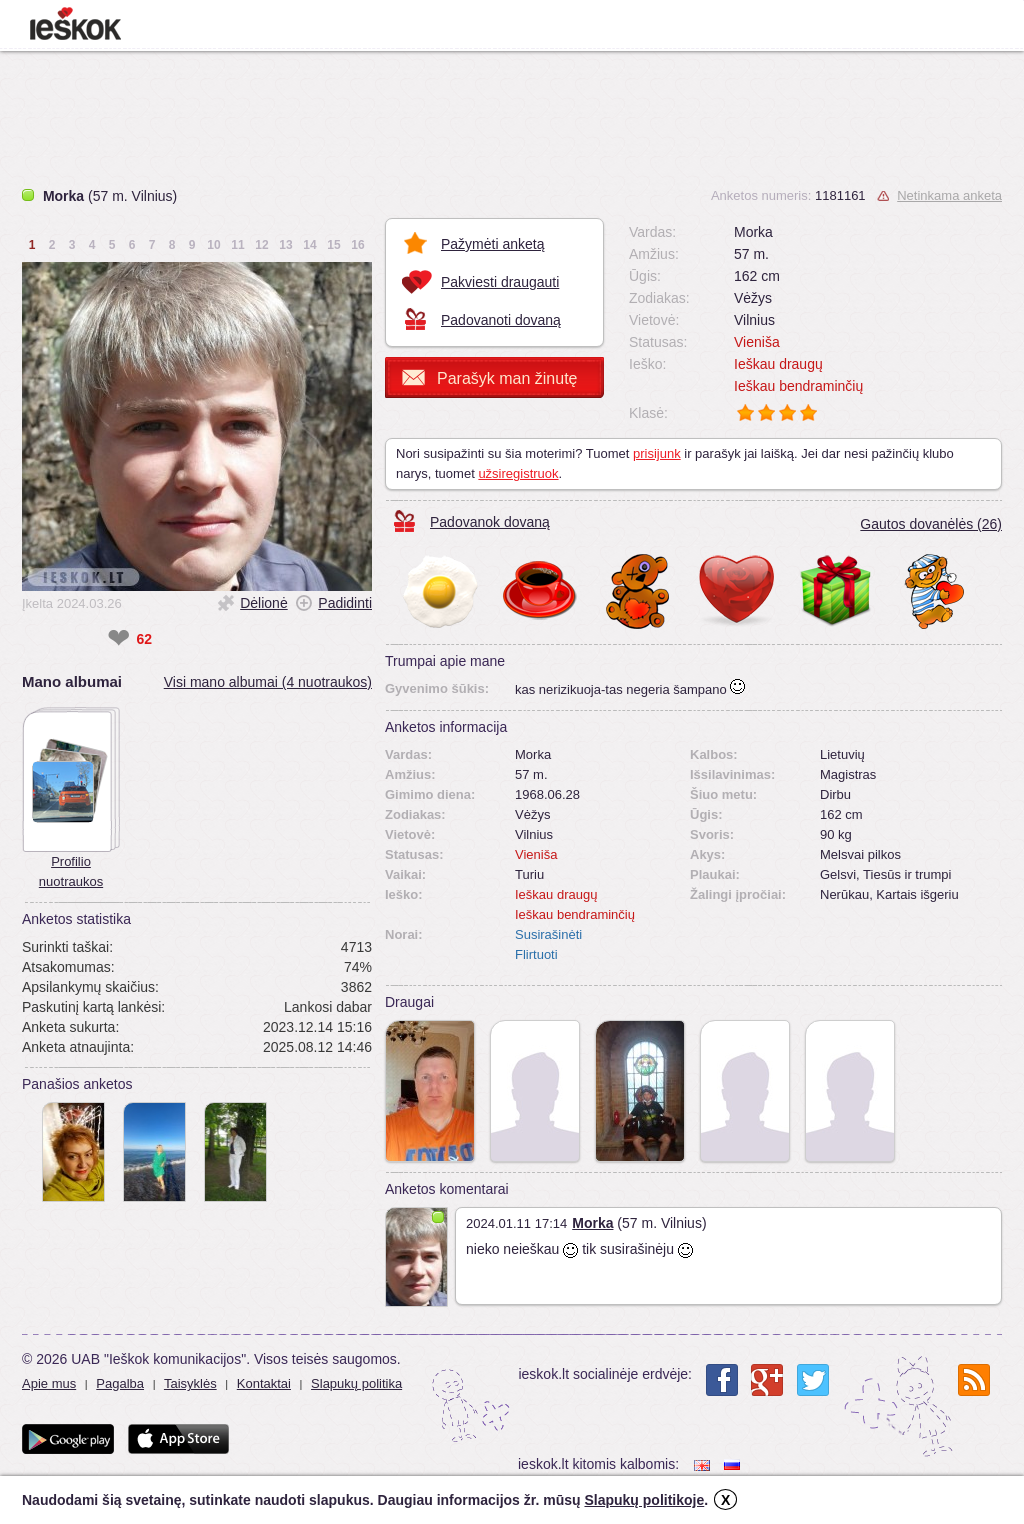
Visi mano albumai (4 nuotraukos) (268, 682)
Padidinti (345, 603)
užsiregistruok (518, 473)
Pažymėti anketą (493, 244)
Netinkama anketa (949, 195)
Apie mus (49, 1383)
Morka (592, 1223)
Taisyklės (190, 1383)
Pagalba (120, 1383)
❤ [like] (118, 639)
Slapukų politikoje (644, 1500)
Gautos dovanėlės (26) (931, 524)
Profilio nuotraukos (71, 871)
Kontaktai (264, 1383)
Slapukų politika (356, 1383)
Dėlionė (263, 603)
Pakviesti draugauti (500, 282)
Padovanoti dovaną (501, 320)
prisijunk (657, 453)
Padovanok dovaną (490, 522)
